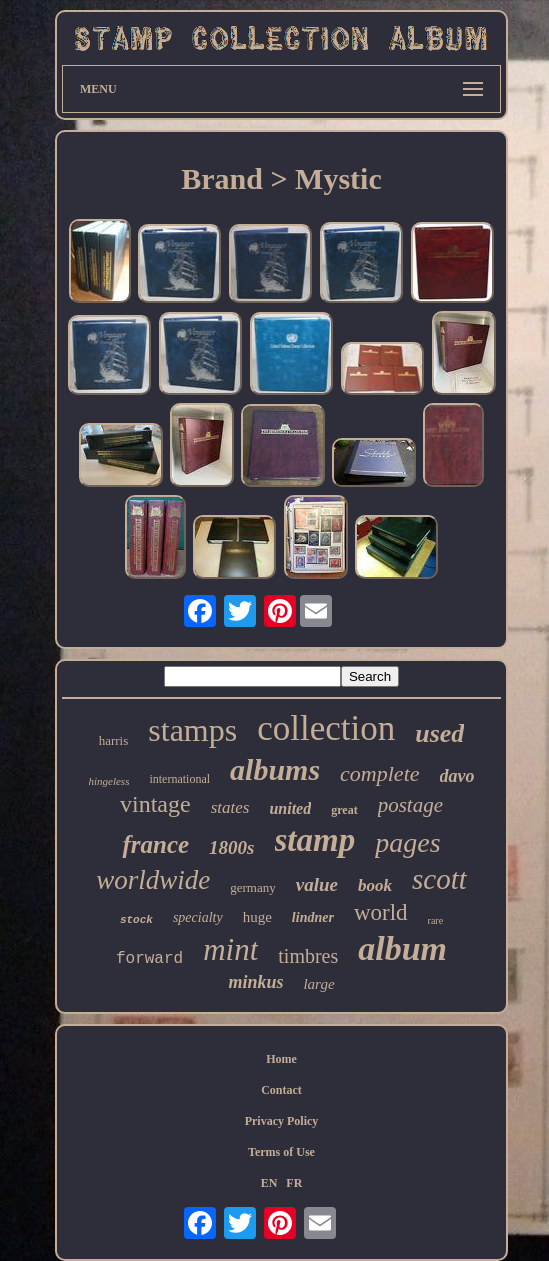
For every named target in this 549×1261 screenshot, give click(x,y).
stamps (192, 730)
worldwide (153, 880)
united (290, 808)
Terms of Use (281, 1152)
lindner (313, 917)
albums (275, 769)
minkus (255, 982)
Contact (281, 1090)
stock (136, 920)
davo (457, 776)
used (439, 733)
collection (326, 728)
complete (379, 773)
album (402, 948)
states (230, 807)
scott (439, 879)
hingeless (108, 781)
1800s (231, 847)
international (179, 779)
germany (252, 887)
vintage (155, 804)
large (318, 984)
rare (436, 920)
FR (294, 1183)
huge (257, 917)
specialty (198, 917)
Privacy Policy (282, 1121)
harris (114, 740)
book (375, 885)
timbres (308, 956)
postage (410, 805)
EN (269, 1183)
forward (149, 959)
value (317, 884)
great (344, 810)
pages (407, 842)
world (381, 912)
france (155, 844)
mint (230, 949)
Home (281, 1059)
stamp (315, 840)
